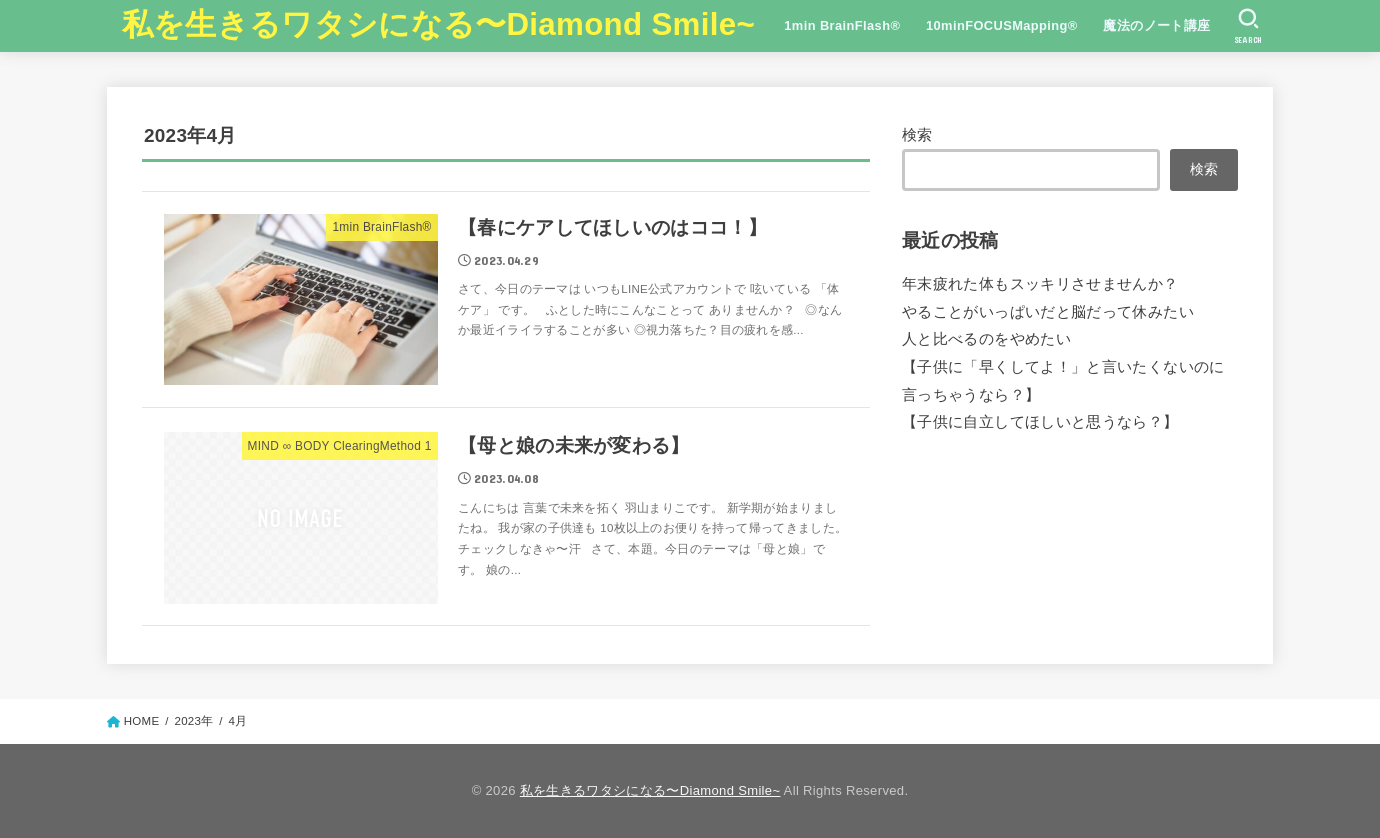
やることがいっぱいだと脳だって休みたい (1048, 312)
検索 (917, 135)
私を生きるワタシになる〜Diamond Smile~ (438, 24)
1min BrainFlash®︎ (842, 25)
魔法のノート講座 (1156, 25)
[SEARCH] (1248, 26)
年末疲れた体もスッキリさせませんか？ (1040, 284)
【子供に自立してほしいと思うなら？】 (1040, 422)
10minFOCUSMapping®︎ (1002, 25)
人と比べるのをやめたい (986, 339)
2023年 (193, 721)
